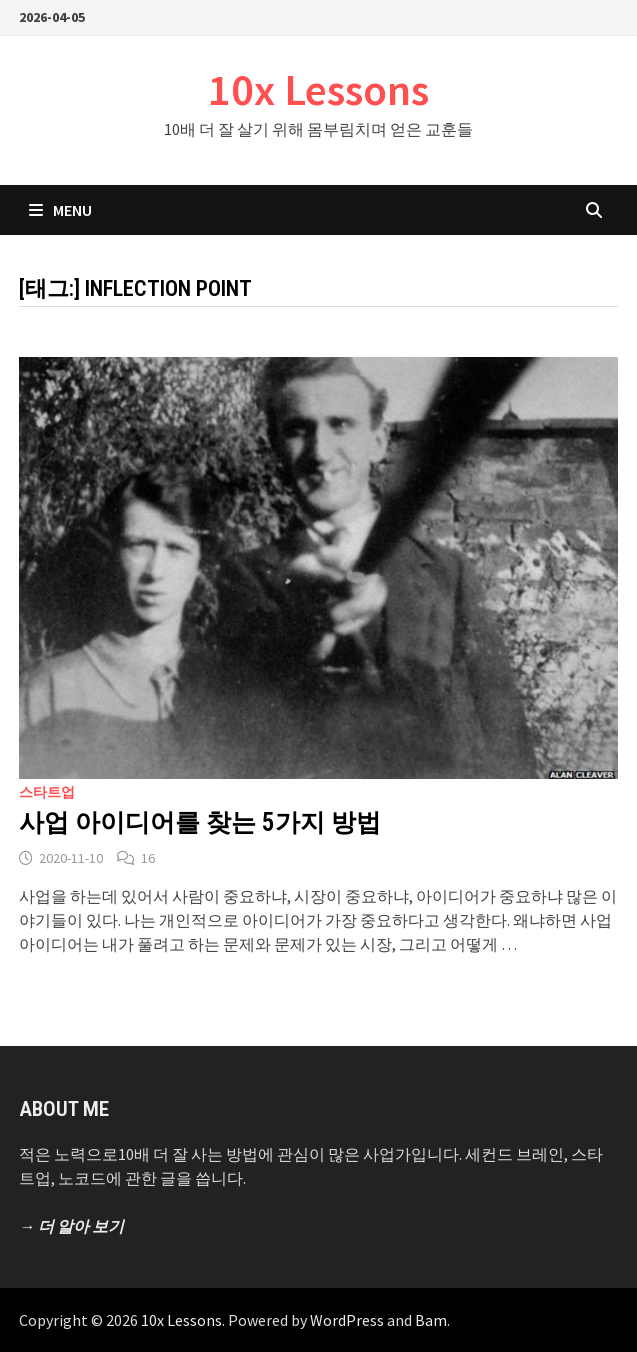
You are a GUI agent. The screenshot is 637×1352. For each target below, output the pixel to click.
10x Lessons (318, 89)
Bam (431, 1320)
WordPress (347, 1320)
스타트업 (47, 792)
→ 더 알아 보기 (71, 1226)
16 (148, 858)
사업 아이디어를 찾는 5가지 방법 (200, 822)
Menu (60, 210)
